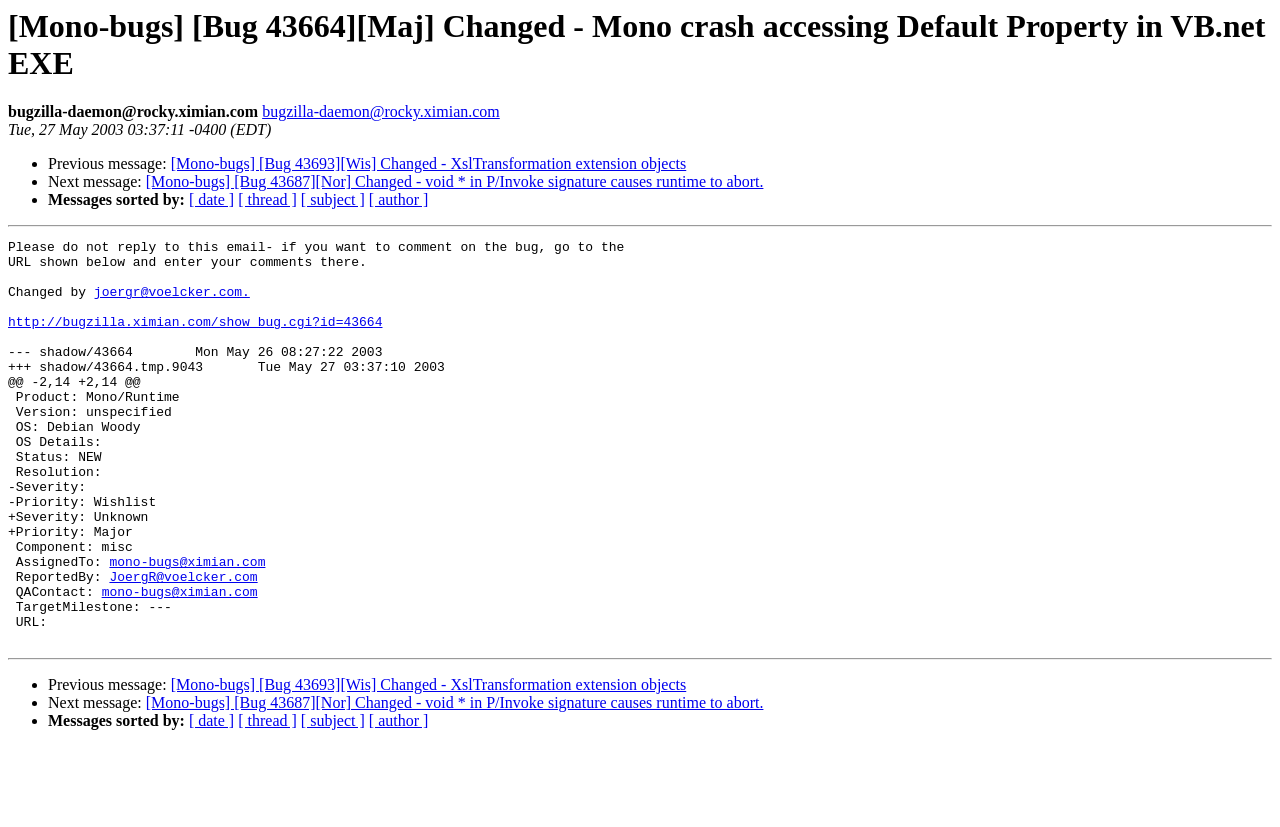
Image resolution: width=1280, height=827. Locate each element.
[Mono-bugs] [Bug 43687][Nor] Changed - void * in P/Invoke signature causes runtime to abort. (455, 181)
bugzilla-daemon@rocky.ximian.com (381, 111)
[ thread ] (267, 199)
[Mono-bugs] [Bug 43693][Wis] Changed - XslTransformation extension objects (429, 163)
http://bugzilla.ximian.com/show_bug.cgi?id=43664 (195, 339)
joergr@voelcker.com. (172, 303)
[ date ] (211, 199)
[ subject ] (333, 199)
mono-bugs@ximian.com (187, 627)
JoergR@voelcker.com (183, 645)
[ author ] (399, 199)
